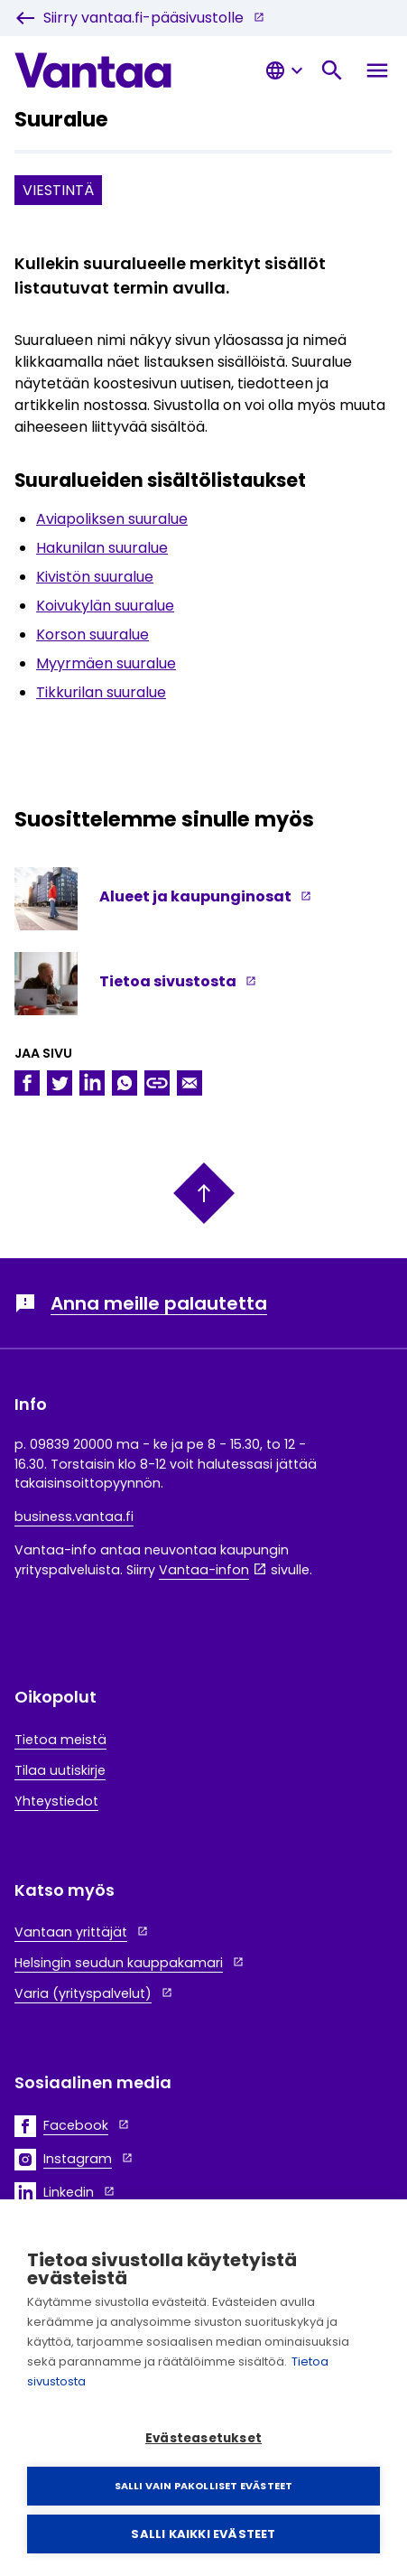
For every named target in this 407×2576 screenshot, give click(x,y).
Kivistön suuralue (94, 576)
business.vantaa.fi (74, 1516)
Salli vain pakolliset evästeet (204, 2485)
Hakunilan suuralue (102, 547)
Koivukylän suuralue (105, 605)
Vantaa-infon (204, 1570)
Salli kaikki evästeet (203, 2534)
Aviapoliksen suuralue (112, 519)
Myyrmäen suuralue (106, 663)
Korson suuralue (92, 634)
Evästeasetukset (203, 2438)
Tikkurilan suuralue (101, 692)
